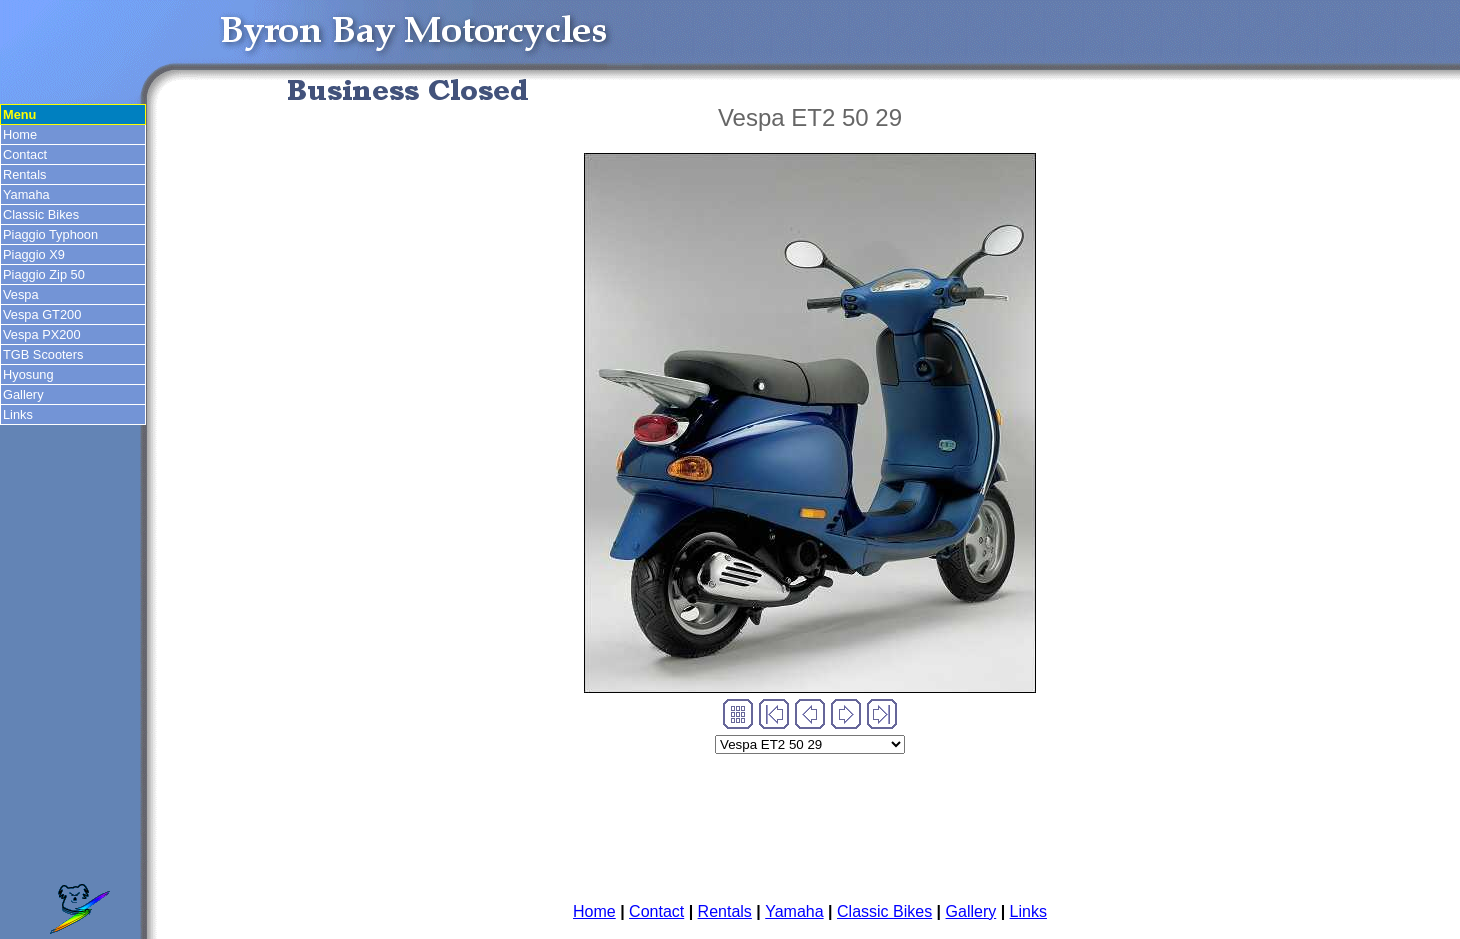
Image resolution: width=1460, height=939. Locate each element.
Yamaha (26, 194)
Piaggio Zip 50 (44, 274)
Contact (25, 154)
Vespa (21, 294)
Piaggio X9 (34, 254)
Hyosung (28, 374)
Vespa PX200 (42, 334)
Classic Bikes (41, 214)
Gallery (23, 394)
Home (20, 134)
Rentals (24, 174)
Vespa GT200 (42, 314)
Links (18, 414)
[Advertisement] (810, 821)
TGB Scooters (43, 354)
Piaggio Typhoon (50, 234)
